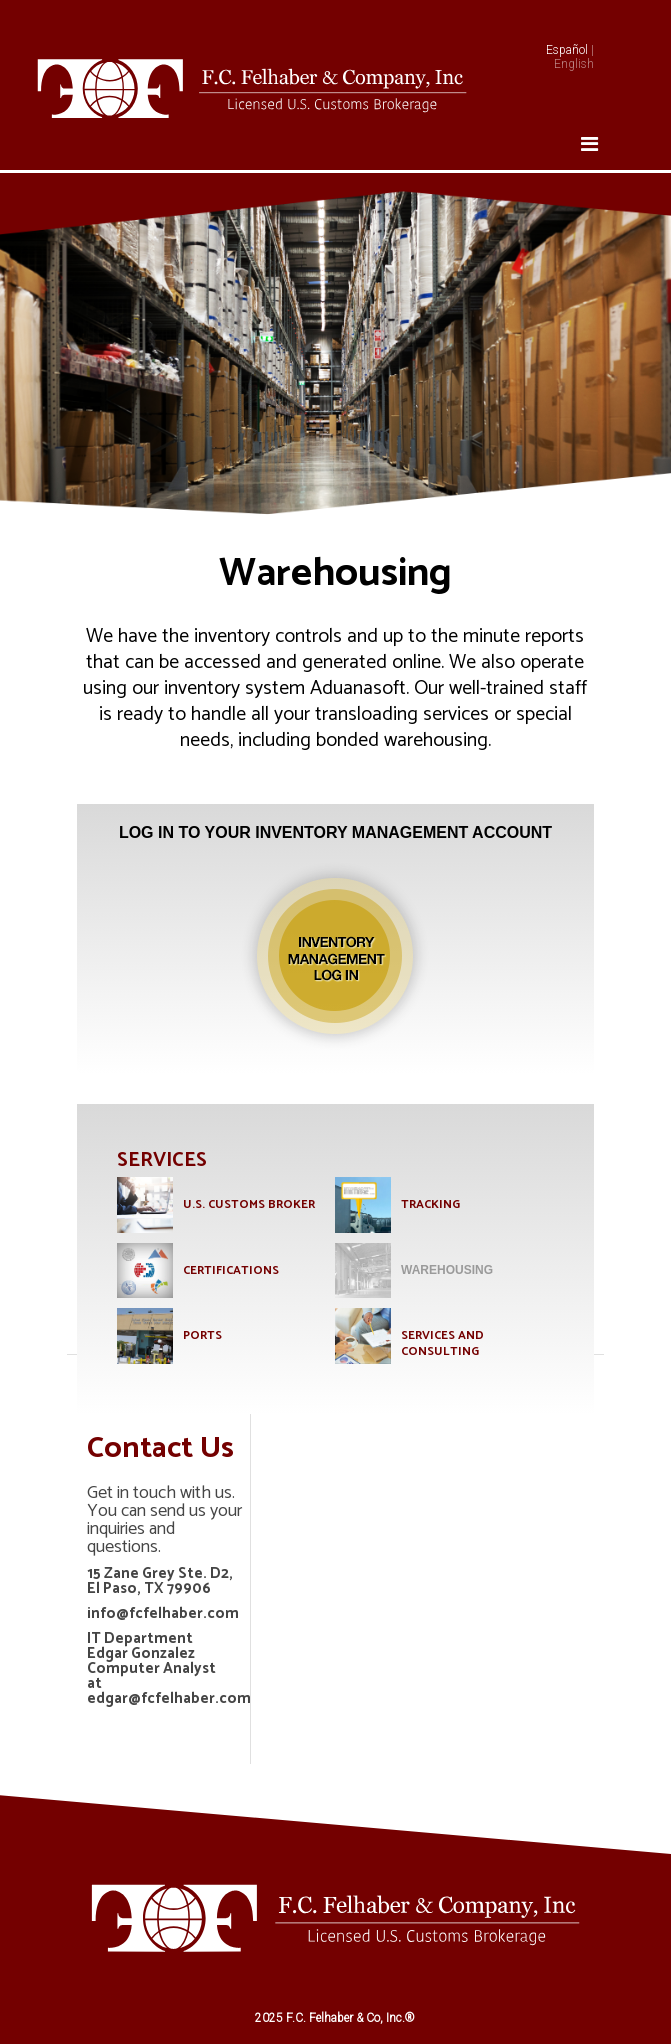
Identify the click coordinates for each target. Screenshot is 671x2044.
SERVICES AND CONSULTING (442, 1343)
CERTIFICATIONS (231, 1270)
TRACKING (430, 1204)
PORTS (202, 1335)
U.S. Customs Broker (249, 1204)
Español (567, 50)
